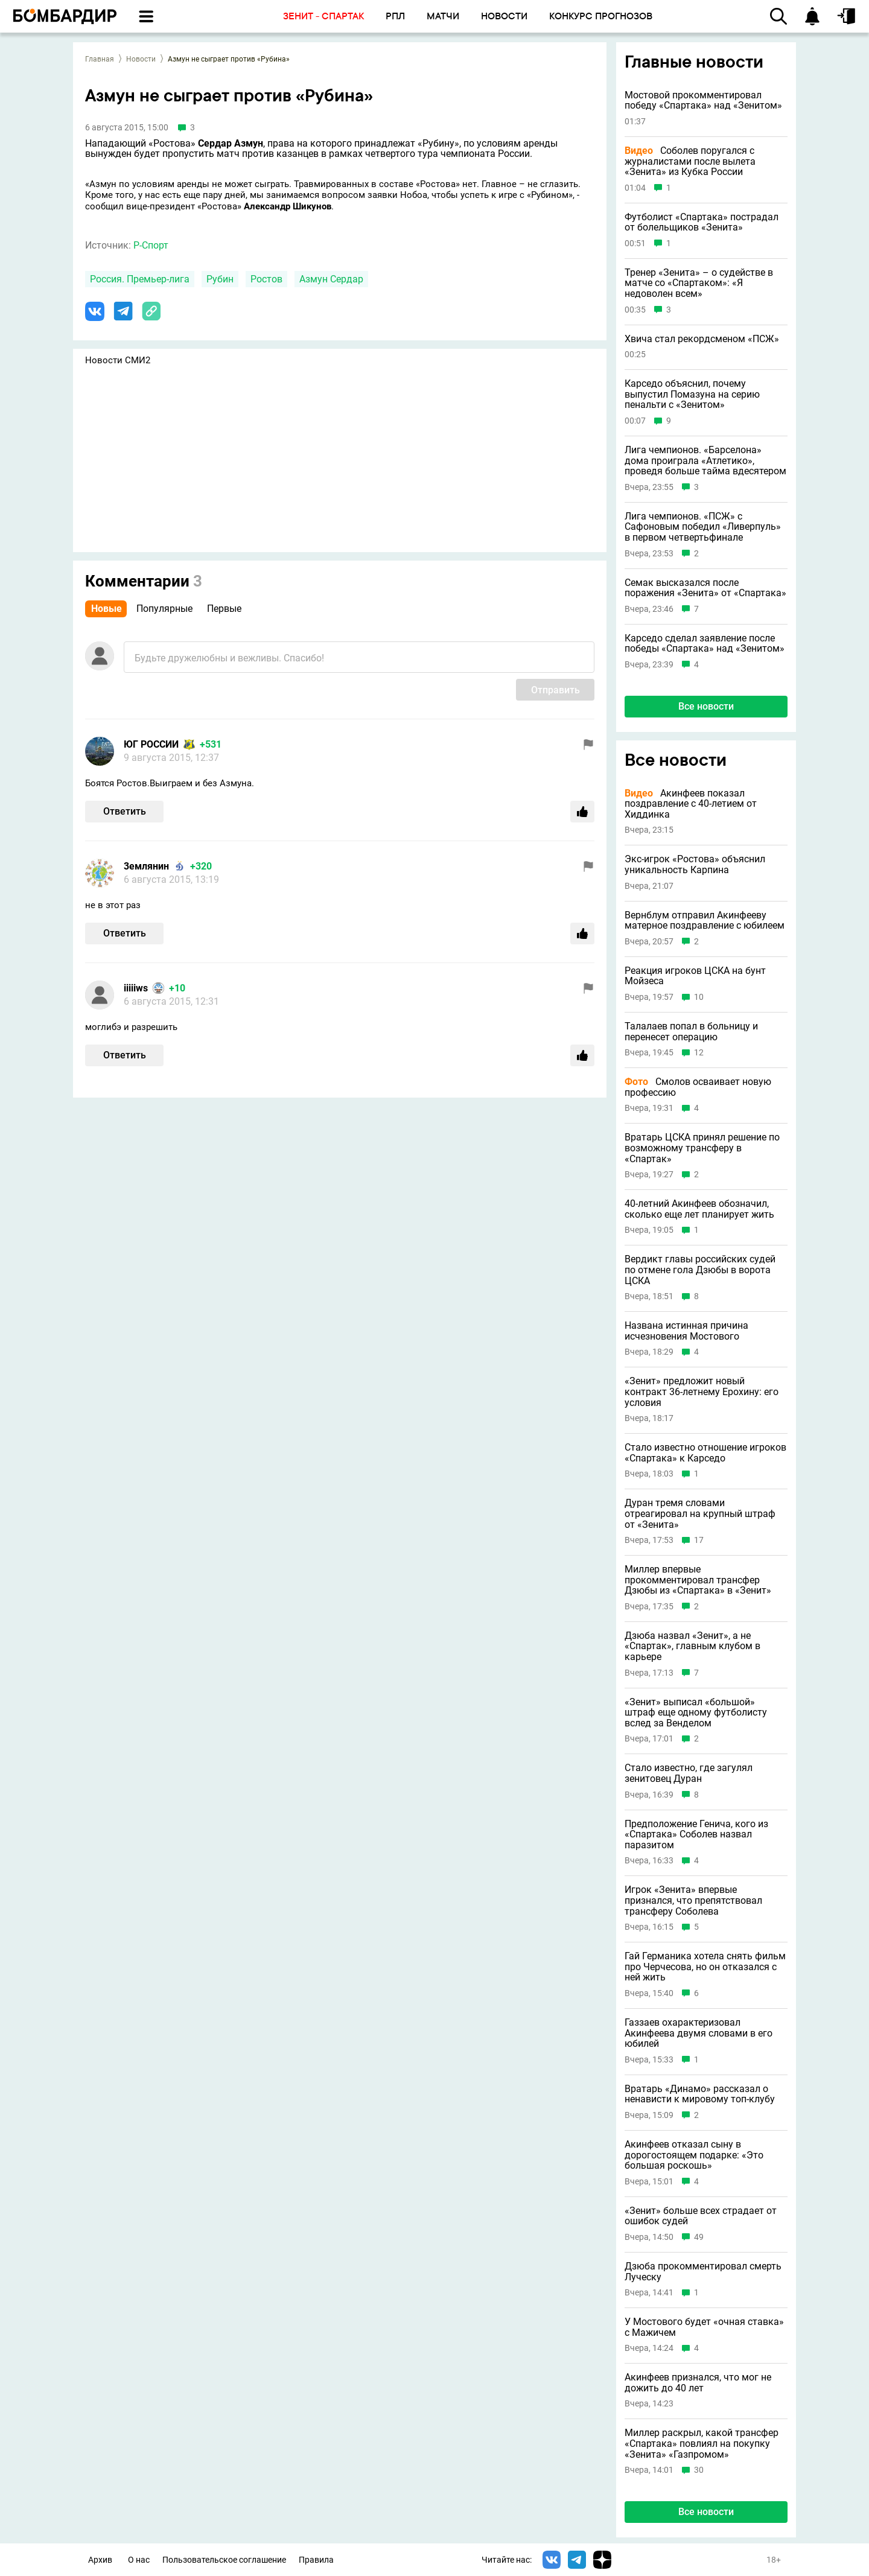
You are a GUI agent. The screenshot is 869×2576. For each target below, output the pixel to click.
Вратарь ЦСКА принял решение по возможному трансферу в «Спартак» (702, 1148)
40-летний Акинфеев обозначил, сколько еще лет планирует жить (699, 1209)
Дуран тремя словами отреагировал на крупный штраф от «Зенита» (700, 1514)
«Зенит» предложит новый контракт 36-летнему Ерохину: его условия (701, 1392)
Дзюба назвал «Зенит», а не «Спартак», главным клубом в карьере (692, 1646)
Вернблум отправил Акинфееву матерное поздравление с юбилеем (705, 920)
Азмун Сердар (331, 279)
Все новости (706, 706)
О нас (139, 2560)
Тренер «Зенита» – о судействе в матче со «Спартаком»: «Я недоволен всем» (699, 283)
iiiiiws (136, 988)
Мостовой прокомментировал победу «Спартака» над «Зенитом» (703, 100)
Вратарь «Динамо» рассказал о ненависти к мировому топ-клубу (700, 2094)
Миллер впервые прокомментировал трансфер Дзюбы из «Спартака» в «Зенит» (698, 1580)
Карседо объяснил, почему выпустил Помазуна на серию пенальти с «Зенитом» (692, 394)
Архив (100, 2560)
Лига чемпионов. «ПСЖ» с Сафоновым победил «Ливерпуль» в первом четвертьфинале (703, 527)
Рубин (220, 279)
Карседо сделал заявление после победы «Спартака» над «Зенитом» (705, 643)
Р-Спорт (150, 245)
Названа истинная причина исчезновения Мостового (686, 1330)
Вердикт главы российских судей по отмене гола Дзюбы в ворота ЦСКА (700, 1270)
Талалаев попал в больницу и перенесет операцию (691, 1031)
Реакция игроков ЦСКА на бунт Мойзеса (695, 976)
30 (699, 2470)
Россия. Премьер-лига (139, 279)
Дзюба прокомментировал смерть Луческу (703, 2271)
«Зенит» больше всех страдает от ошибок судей (701, 2216)
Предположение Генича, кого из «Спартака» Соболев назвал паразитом (696, 1835)
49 (699, 2237)
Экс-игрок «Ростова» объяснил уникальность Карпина (695, 864)
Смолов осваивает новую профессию (698, 1087)
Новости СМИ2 (117, 360)
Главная (99, 59)
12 (699, 1052)
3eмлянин (146, 866)
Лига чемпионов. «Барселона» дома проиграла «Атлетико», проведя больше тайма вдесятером (705, 461)
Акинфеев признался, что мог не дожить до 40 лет (698, 2382)
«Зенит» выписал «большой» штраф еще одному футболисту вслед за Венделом (696, 1713)
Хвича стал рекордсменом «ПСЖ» (702, 339)
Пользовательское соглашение (224, 2560)
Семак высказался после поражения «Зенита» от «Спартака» (705, 588)
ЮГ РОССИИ (151, 744)
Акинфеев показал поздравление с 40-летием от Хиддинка (691, 804)
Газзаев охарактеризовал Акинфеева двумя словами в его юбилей (698, 2033)
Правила (316, 2560)
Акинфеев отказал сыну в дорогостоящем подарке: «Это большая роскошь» (694, 2155)
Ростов (266, 279)
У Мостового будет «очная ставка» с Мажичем (704, 2327)
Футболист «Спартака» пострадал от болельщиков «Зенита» (701, 222)
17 (699, 1540)
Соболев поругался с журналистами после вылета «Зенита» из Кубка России (690, 161)
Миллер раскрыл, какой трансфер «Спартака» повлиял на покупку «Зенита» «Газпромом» (701, 2444)
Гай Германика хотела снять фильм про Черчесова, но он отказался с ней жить (705, 1967)
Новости (141, 59)
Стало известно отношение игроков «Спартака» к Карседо (705, 1452)
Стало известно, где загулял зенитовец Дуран (689, 1773)
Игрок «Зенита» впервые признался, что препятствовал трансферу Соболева (693, 1900)
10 (699, 997)
